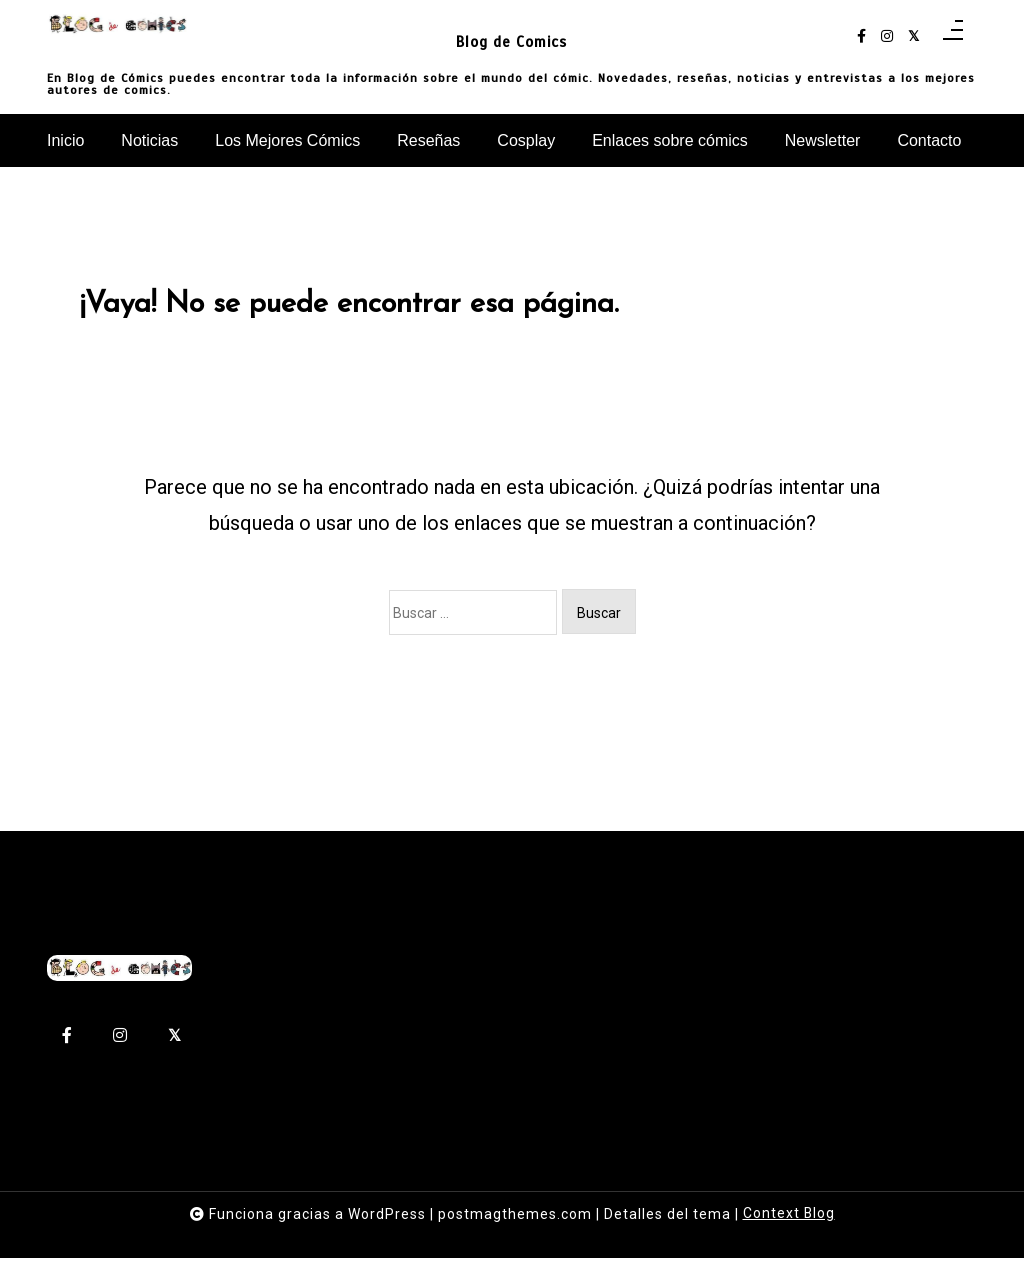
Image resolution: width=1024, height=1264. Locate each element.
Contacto (929, 140)
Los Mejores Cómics (287, 140)
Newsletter (823, 140)
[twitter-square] (913, 36)
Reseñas (428, 140)
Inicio (65, 140)
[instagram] (887, 36)
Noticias (149, 140)
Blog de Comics (511, 40)
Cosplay (526, 140)
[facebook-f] (861, 36)
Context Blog (788, 1220)
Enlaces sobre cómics (670, 140)
